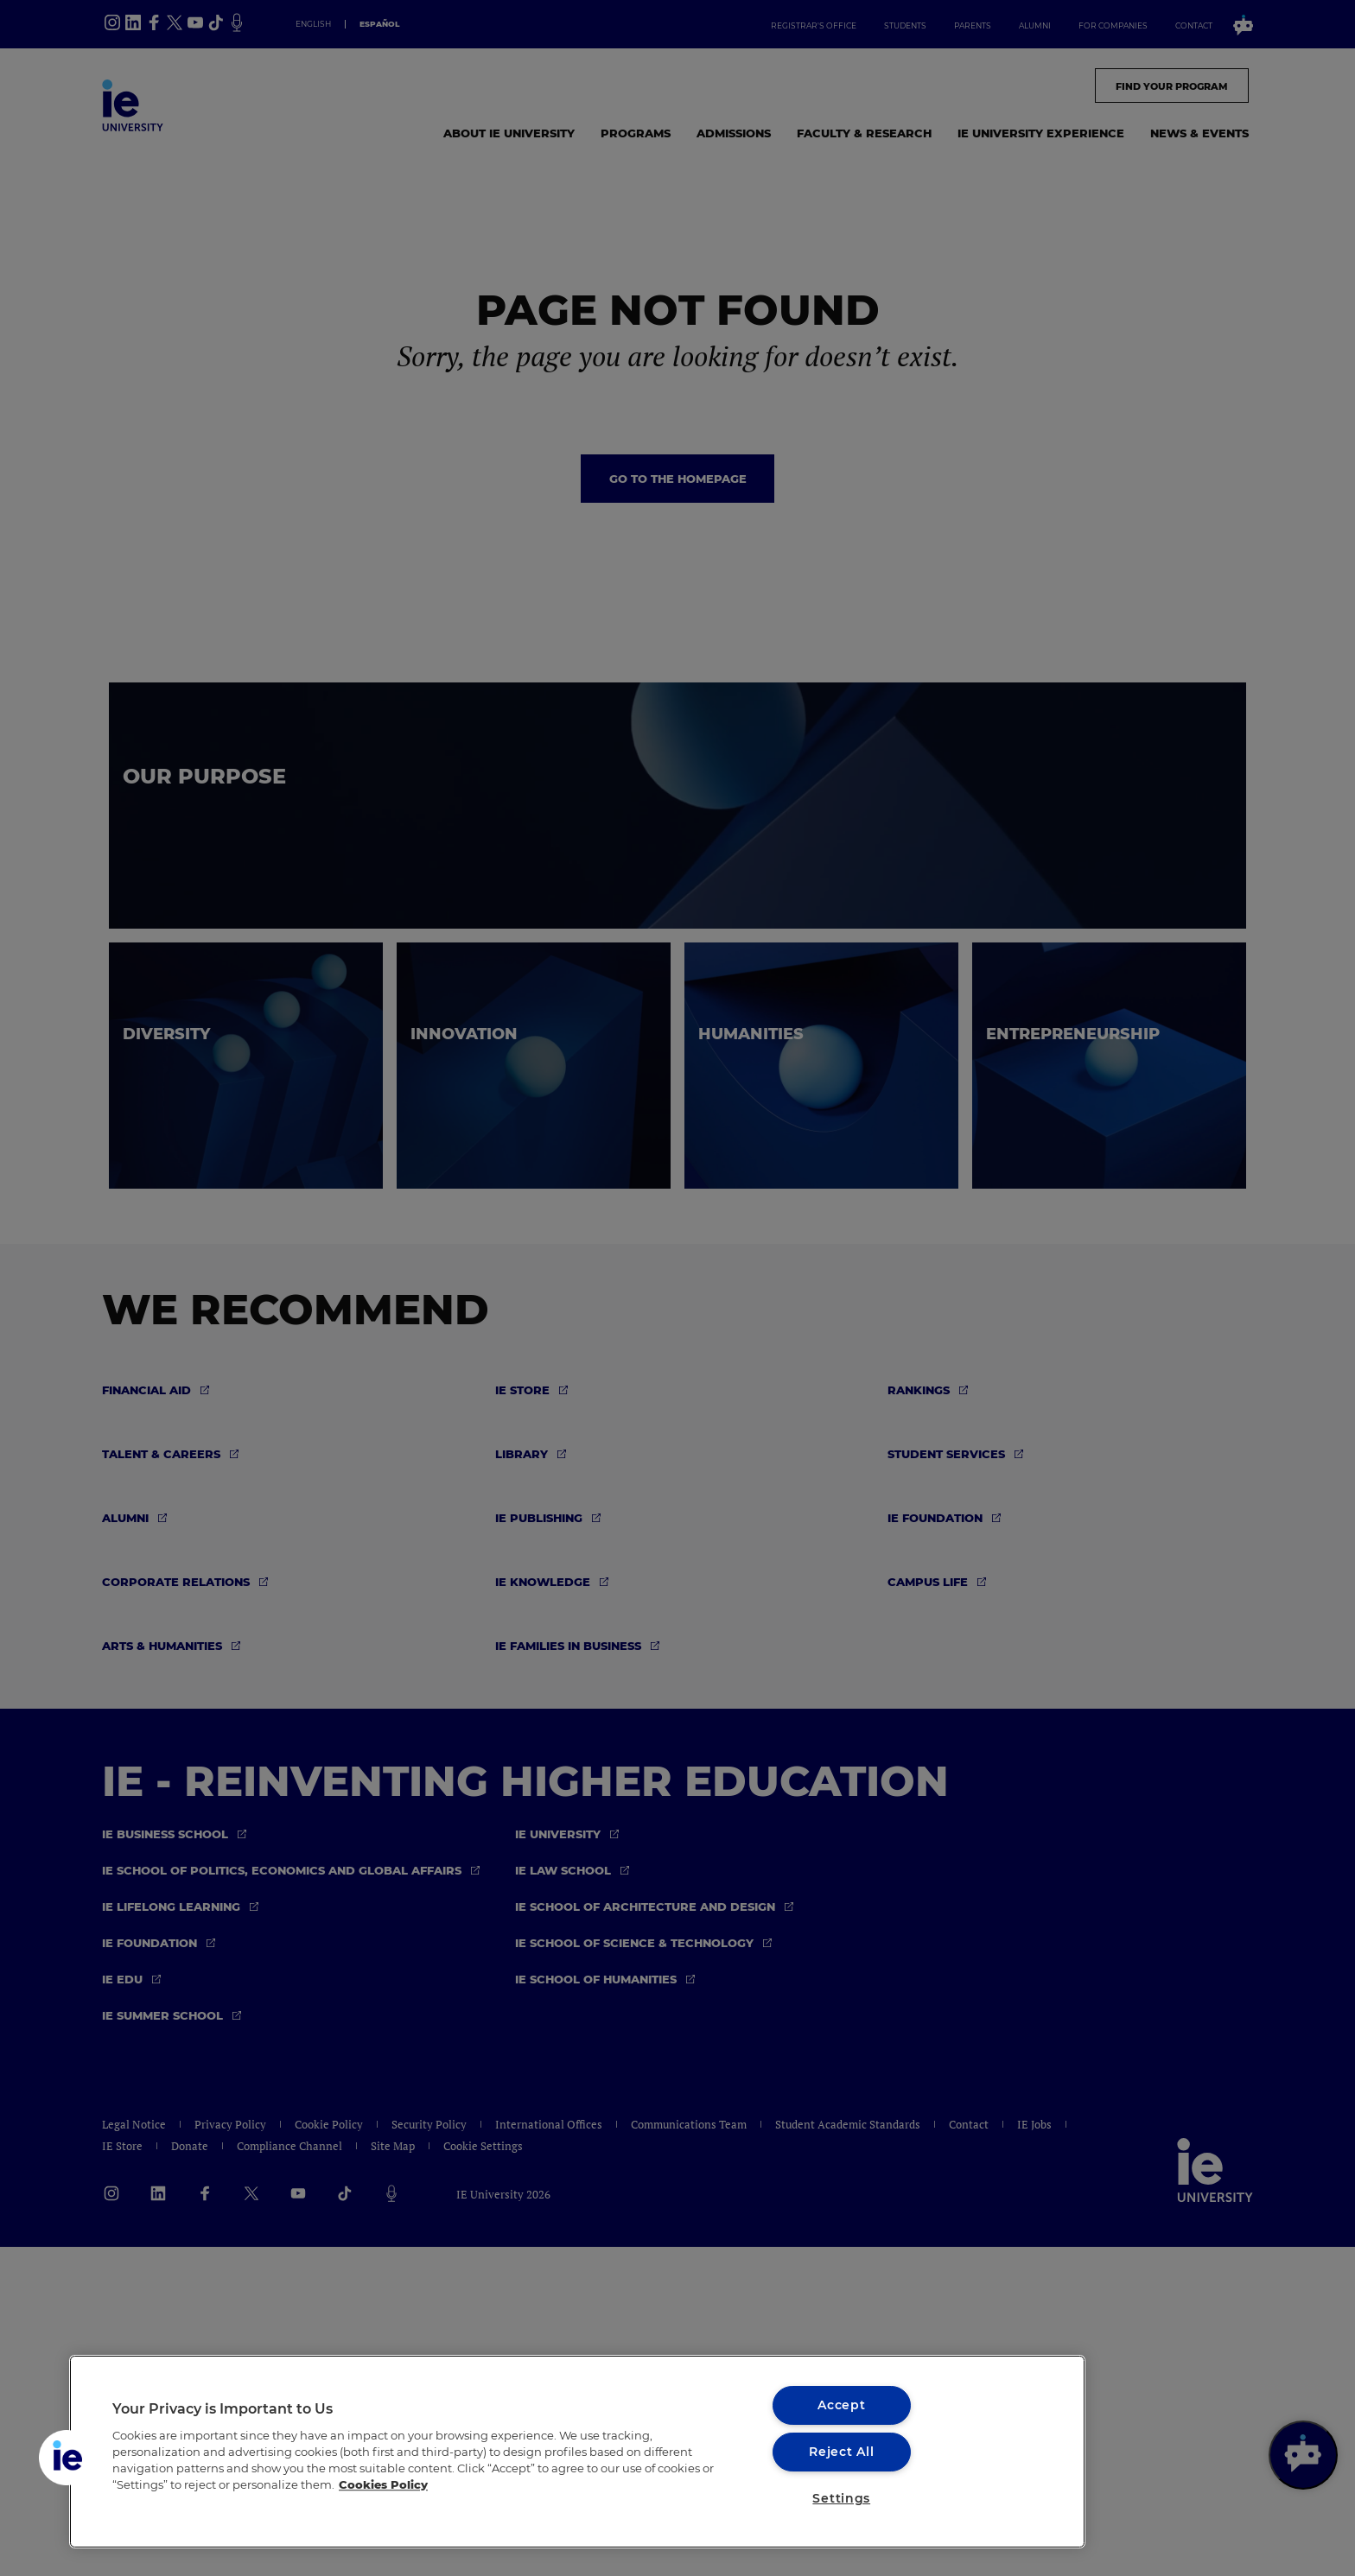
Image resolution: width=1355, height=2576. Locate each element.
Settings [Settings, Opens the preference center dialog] (841, 2498)
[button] (66, 2457)
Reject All (841, 2451)
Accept (841, 2405)
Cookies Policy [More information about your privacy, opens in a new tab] (383, 2484)
